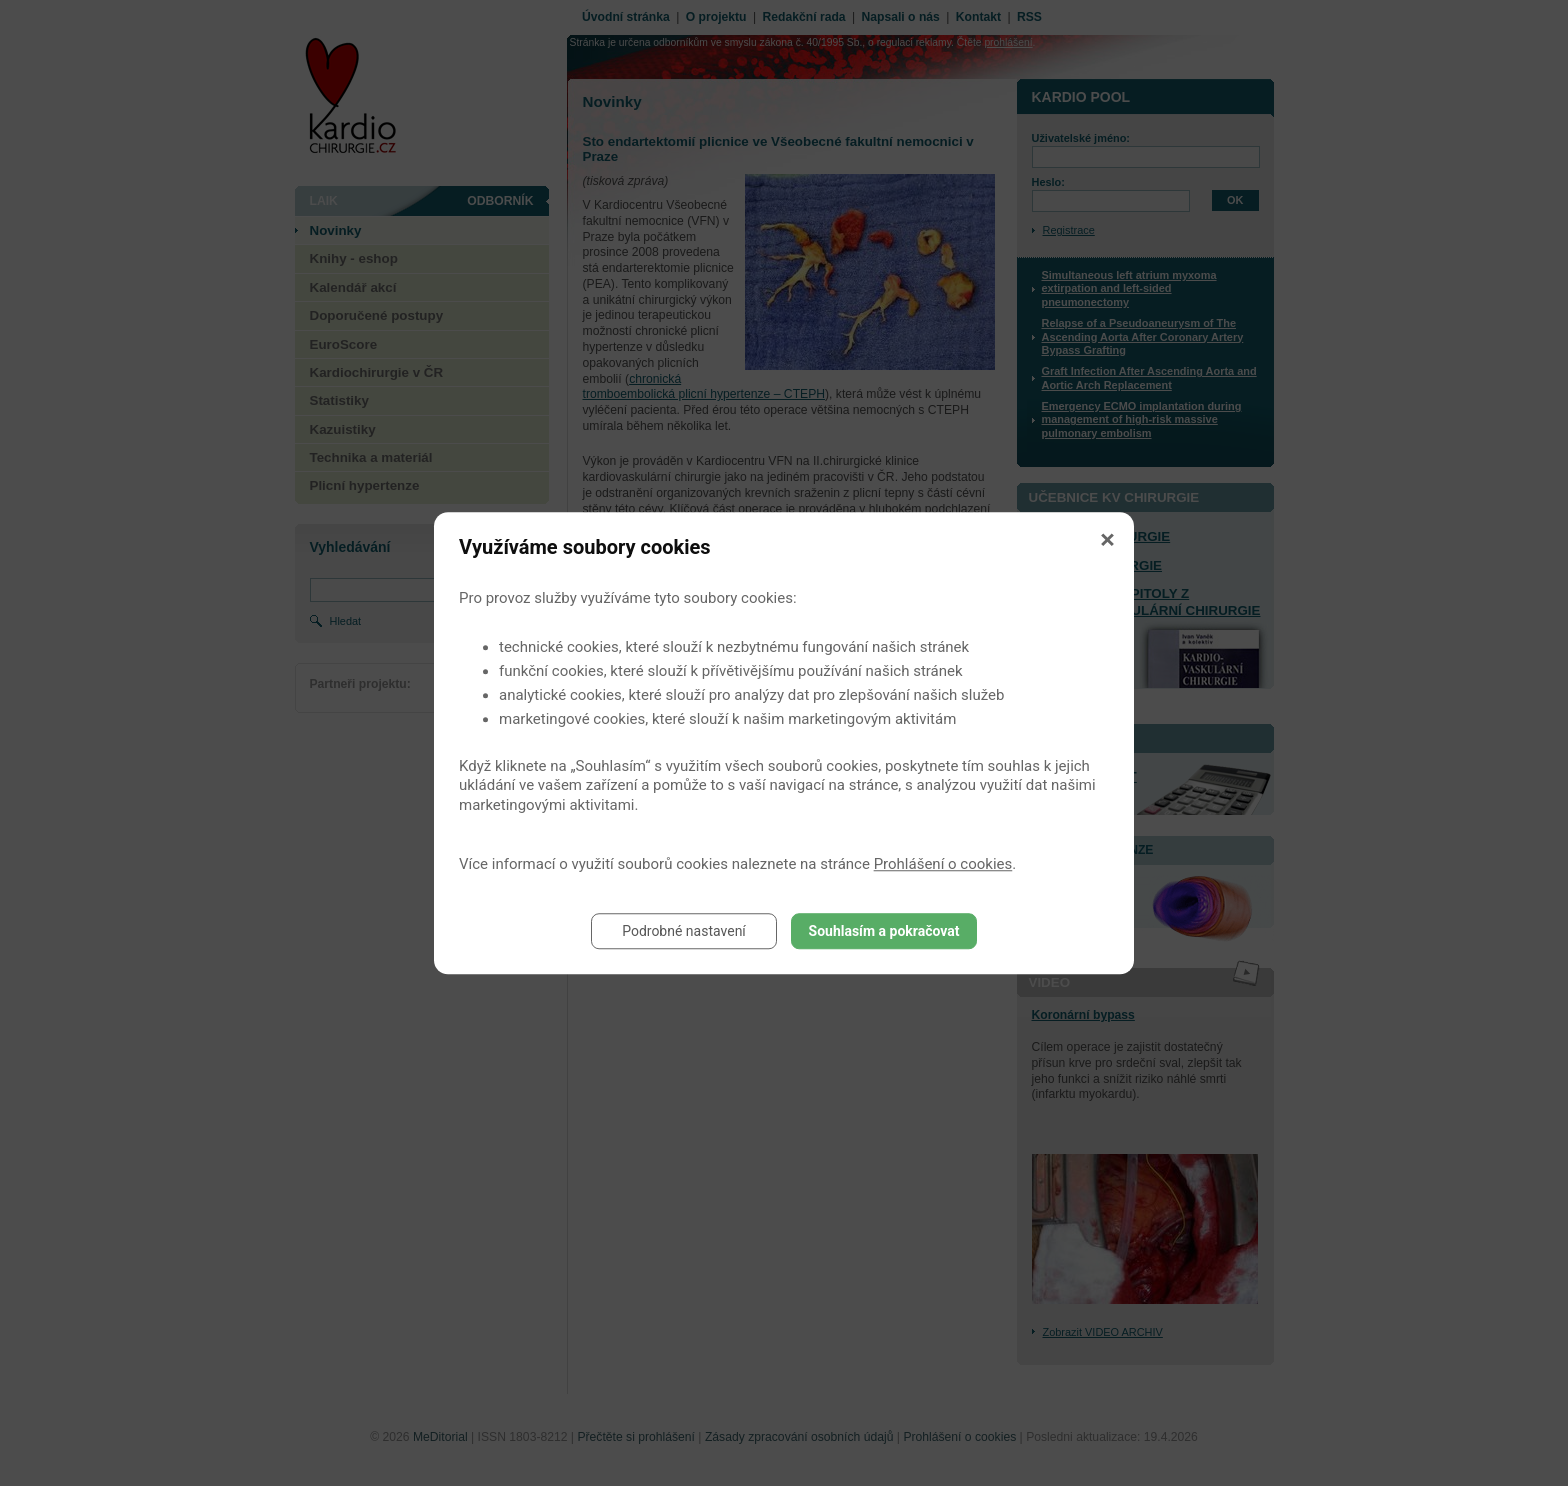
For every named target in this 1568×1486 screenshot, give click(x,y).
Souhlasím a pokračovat (884, 931)
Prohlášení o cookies (943, 864)
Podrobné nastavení (684, 931)
